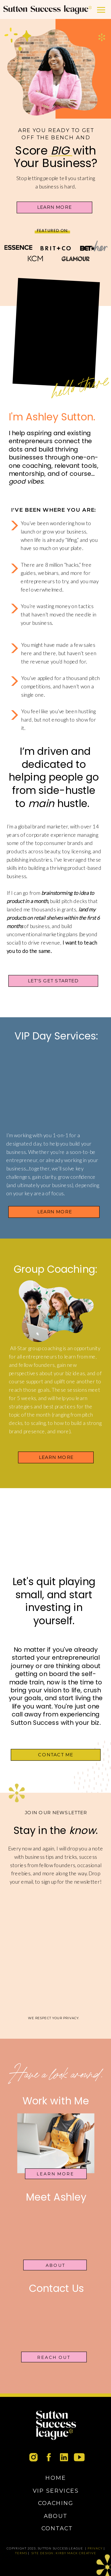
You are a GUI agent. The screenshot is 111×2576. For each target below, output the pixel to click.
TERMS (21, 2553)
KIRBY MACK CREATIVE (75, 2553)
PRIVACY (95, 2548)
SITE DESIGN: (43, 2553)
